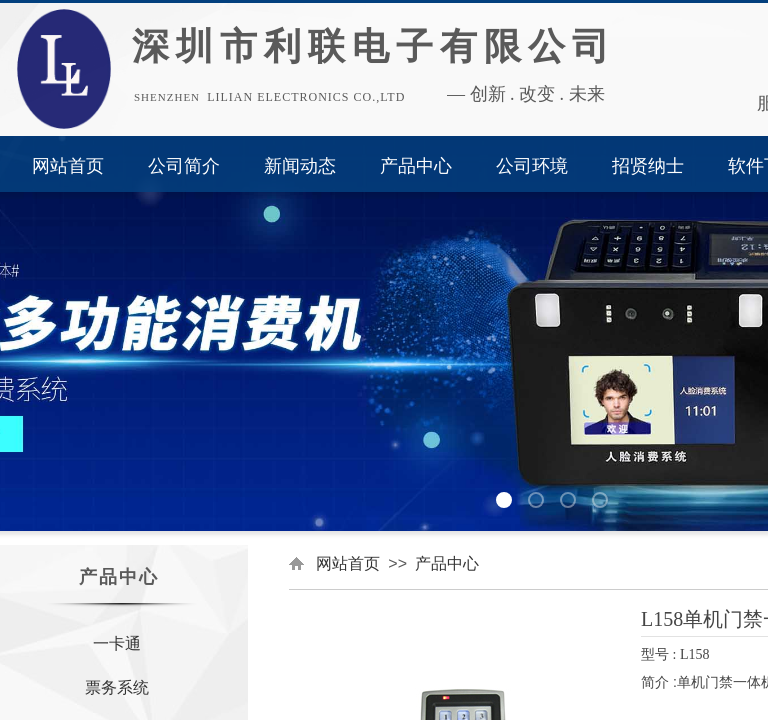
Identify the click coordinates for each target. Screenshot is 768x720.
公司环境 (532, 166)
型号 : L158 (675, 654)
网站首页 (68, 166)
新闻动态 (300, 166)
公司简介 (184, 166)
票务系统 (117, 687)
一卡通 (117, 643)
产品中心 (416, 166)
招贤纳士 (648, 166)
